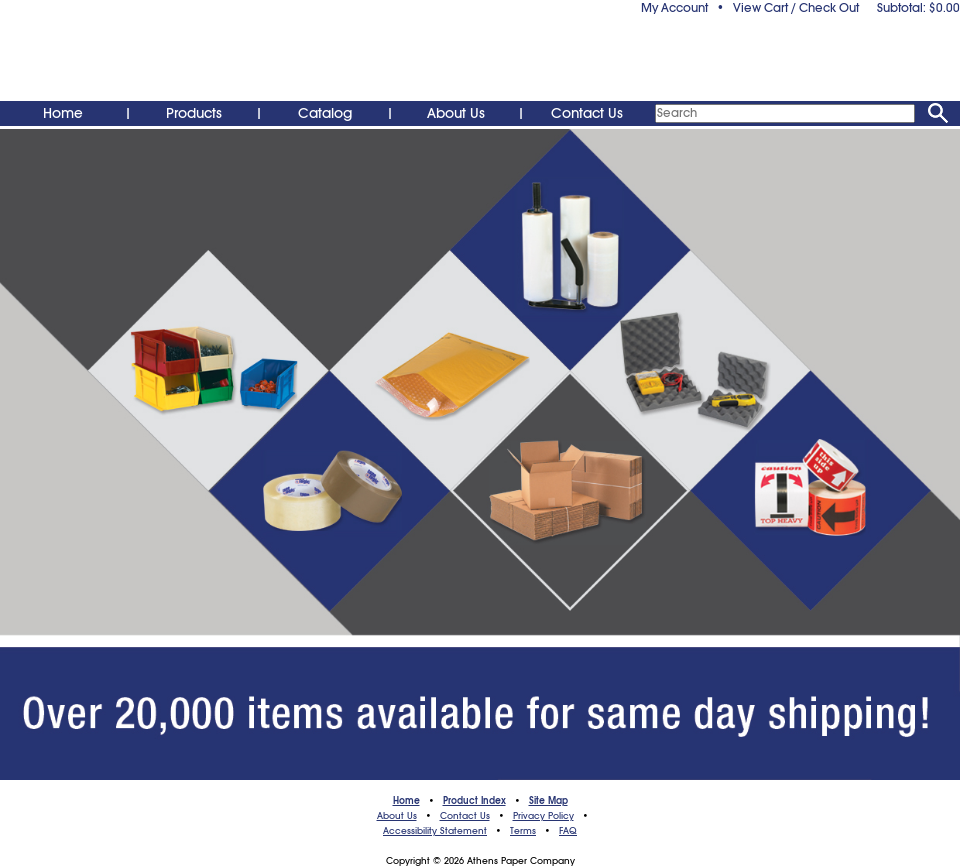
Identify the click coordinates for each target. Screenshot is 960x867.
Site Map (548, 801)
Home (63, 113)
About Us (456, 113)
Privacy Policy (543, 816)
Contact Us (587, 113)
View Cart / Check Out (796, 8)
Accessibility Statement (435, 831)
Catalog (325, 113)
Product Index (474, 801)
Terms (523, 831)
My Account (674, 8)
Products (194, 113)
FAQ (568, 831)
